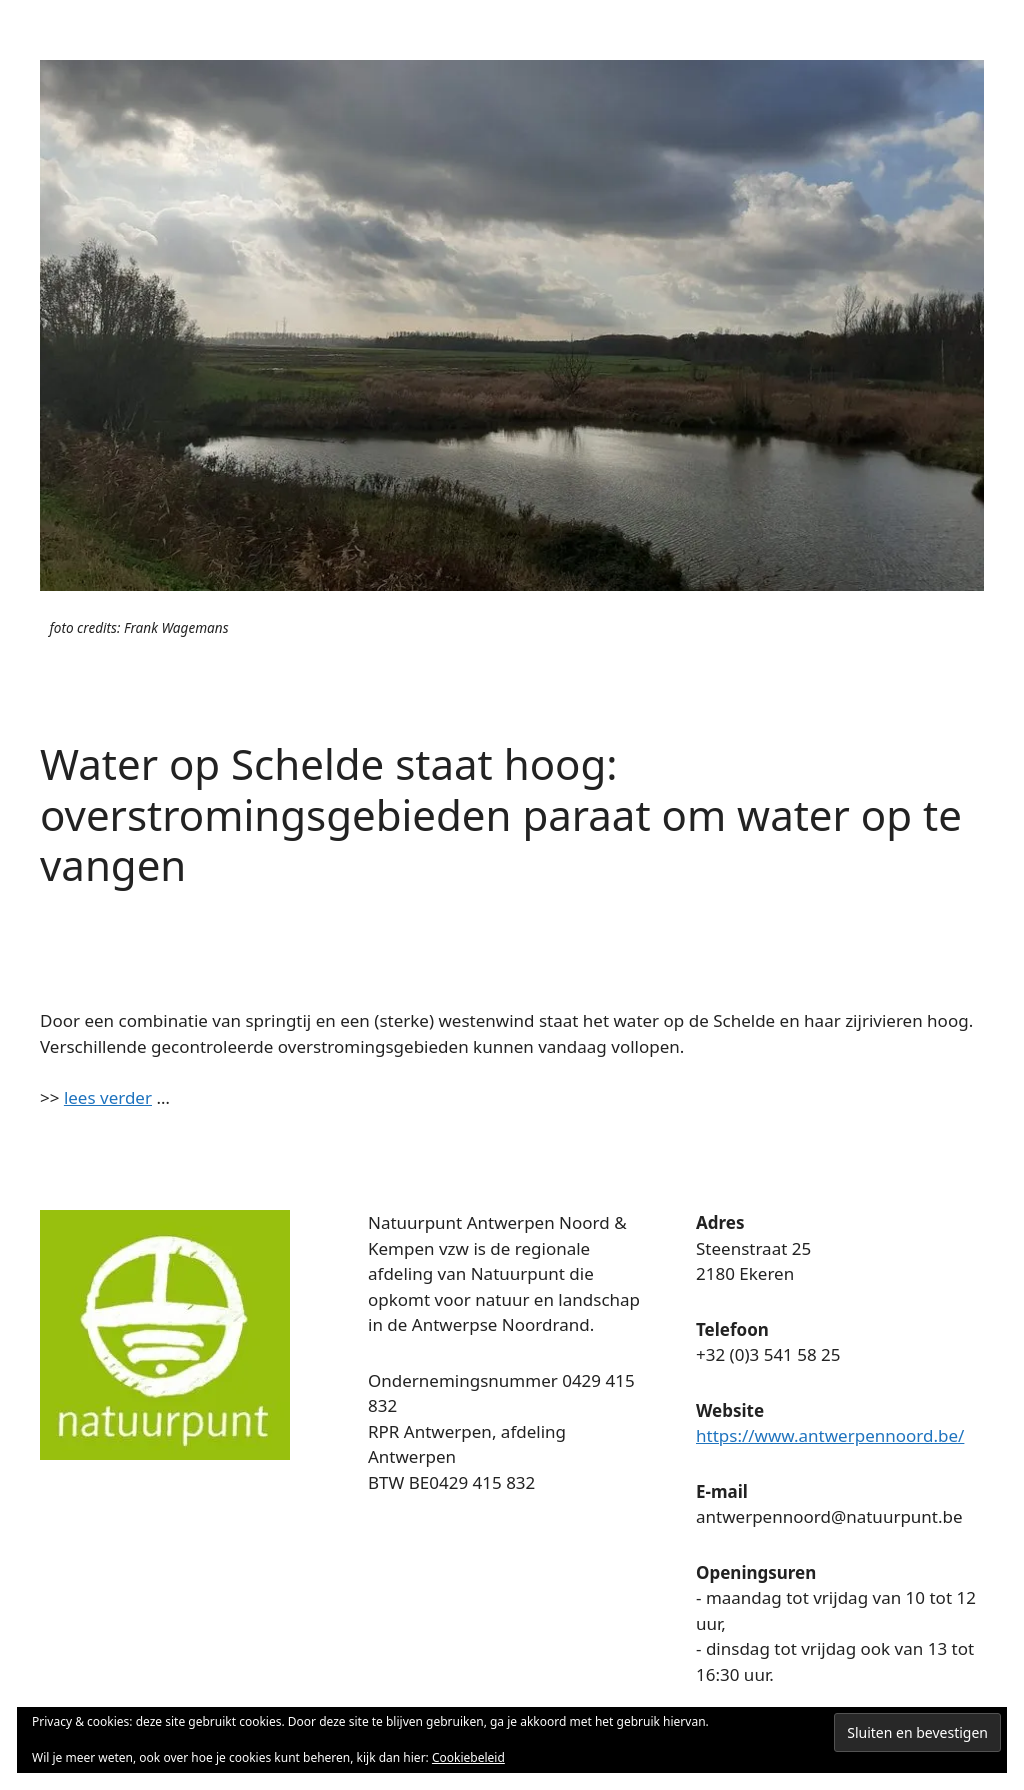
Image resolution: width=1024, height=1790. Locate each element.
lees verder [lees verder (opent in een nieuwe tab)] (108, 1097)
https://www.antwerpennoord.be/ (830, 1435)
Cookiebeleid (468, 1757)
